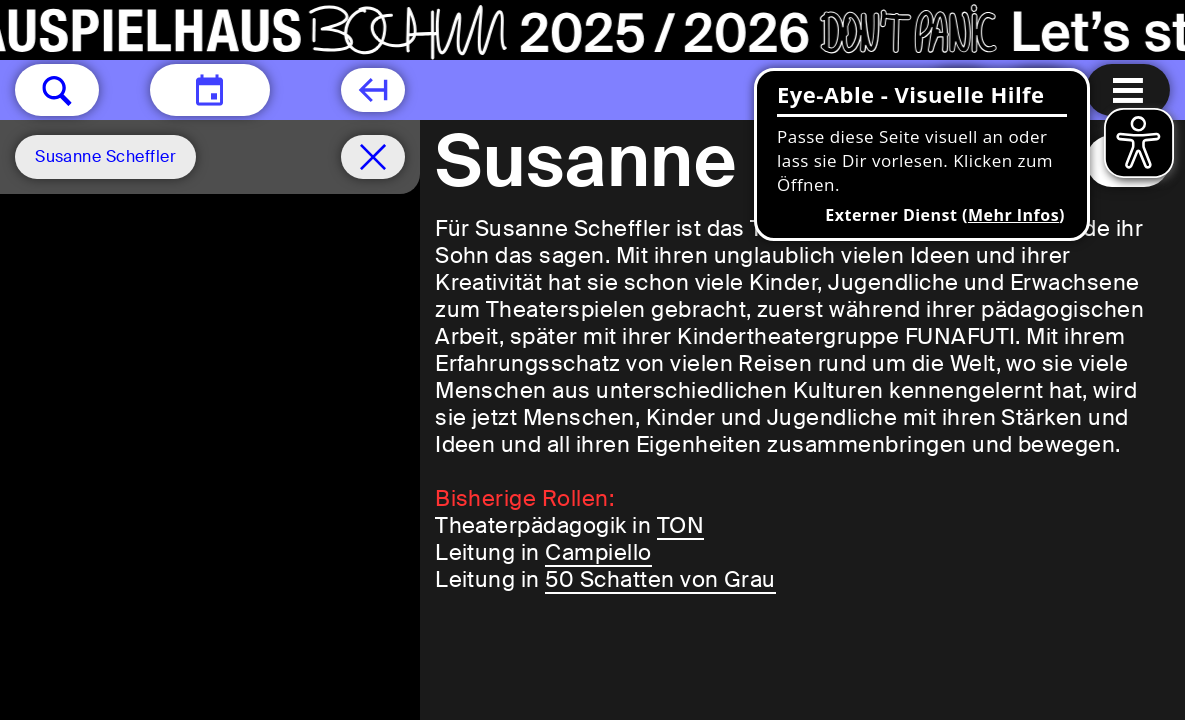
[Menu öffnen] (1128, 90)
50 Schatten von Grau (660, 579)
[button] (57, 90)
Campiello (598, 552)
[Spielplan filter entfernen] (373, 157)
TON (680, 525)
